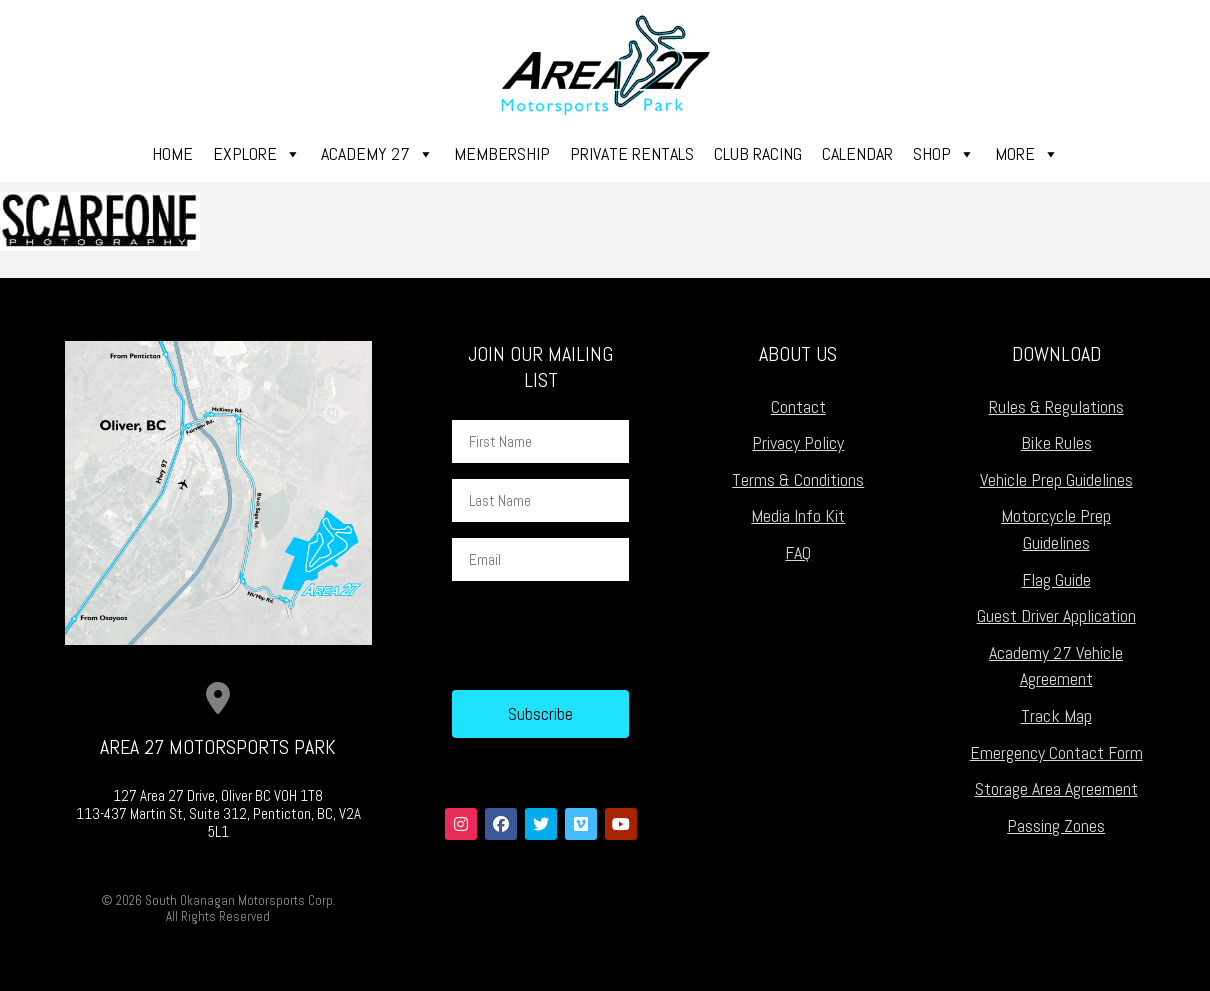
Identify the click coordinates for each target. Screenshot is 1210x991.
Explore (257, 154)
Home (172, 153)
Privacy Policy (798, 442)
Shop (944, 154)
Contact (798, 406)
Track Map (1056, 715)
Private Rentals (632, 153)
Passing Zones (1056, 825)
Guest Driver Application (1056, 615)
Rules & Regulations (1056, 406)
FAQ (798, 552)
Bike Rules (1056, 442)
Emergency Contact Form (1056, 752)
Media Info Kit (798, 515)
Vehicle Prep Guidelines (1056, 479)
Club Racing (758, 153)
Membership (502, 153)
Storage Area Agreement (1056, 788)
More (1027, 154)
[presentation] (604, 636)
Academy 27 (377, 154)
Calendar (857, 153)
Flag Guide (1056, 579)
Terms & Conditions (798, 479)
